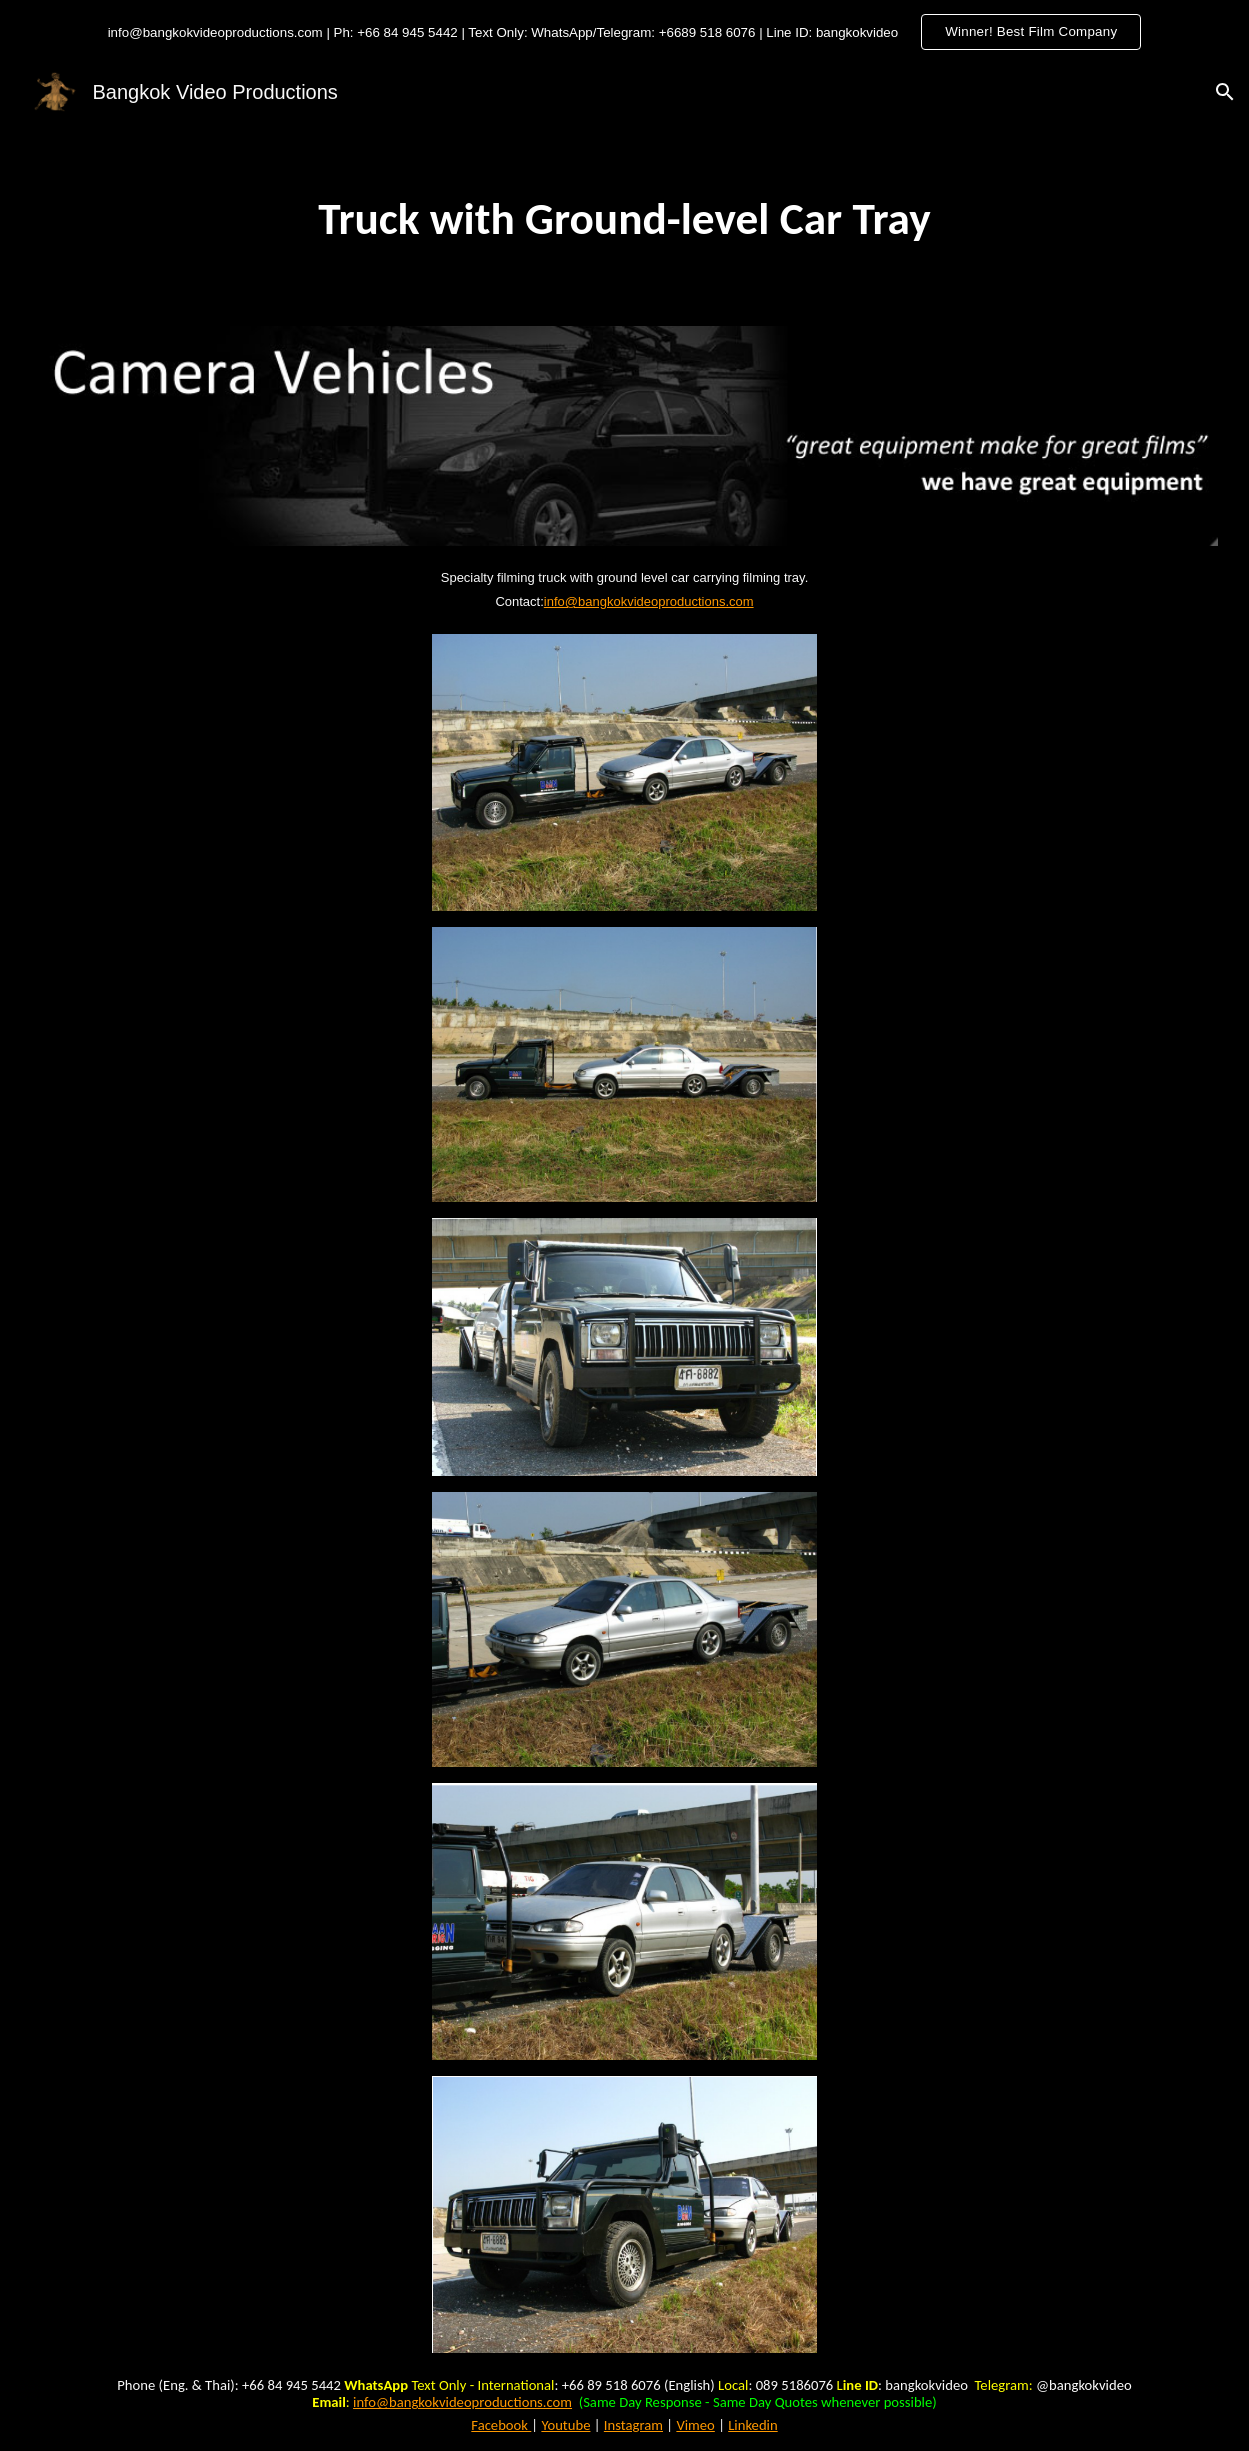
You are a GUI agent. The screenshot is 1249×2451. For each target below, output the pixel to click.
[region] (624, 32)
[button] (1225, 92)
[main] (625, 219)
